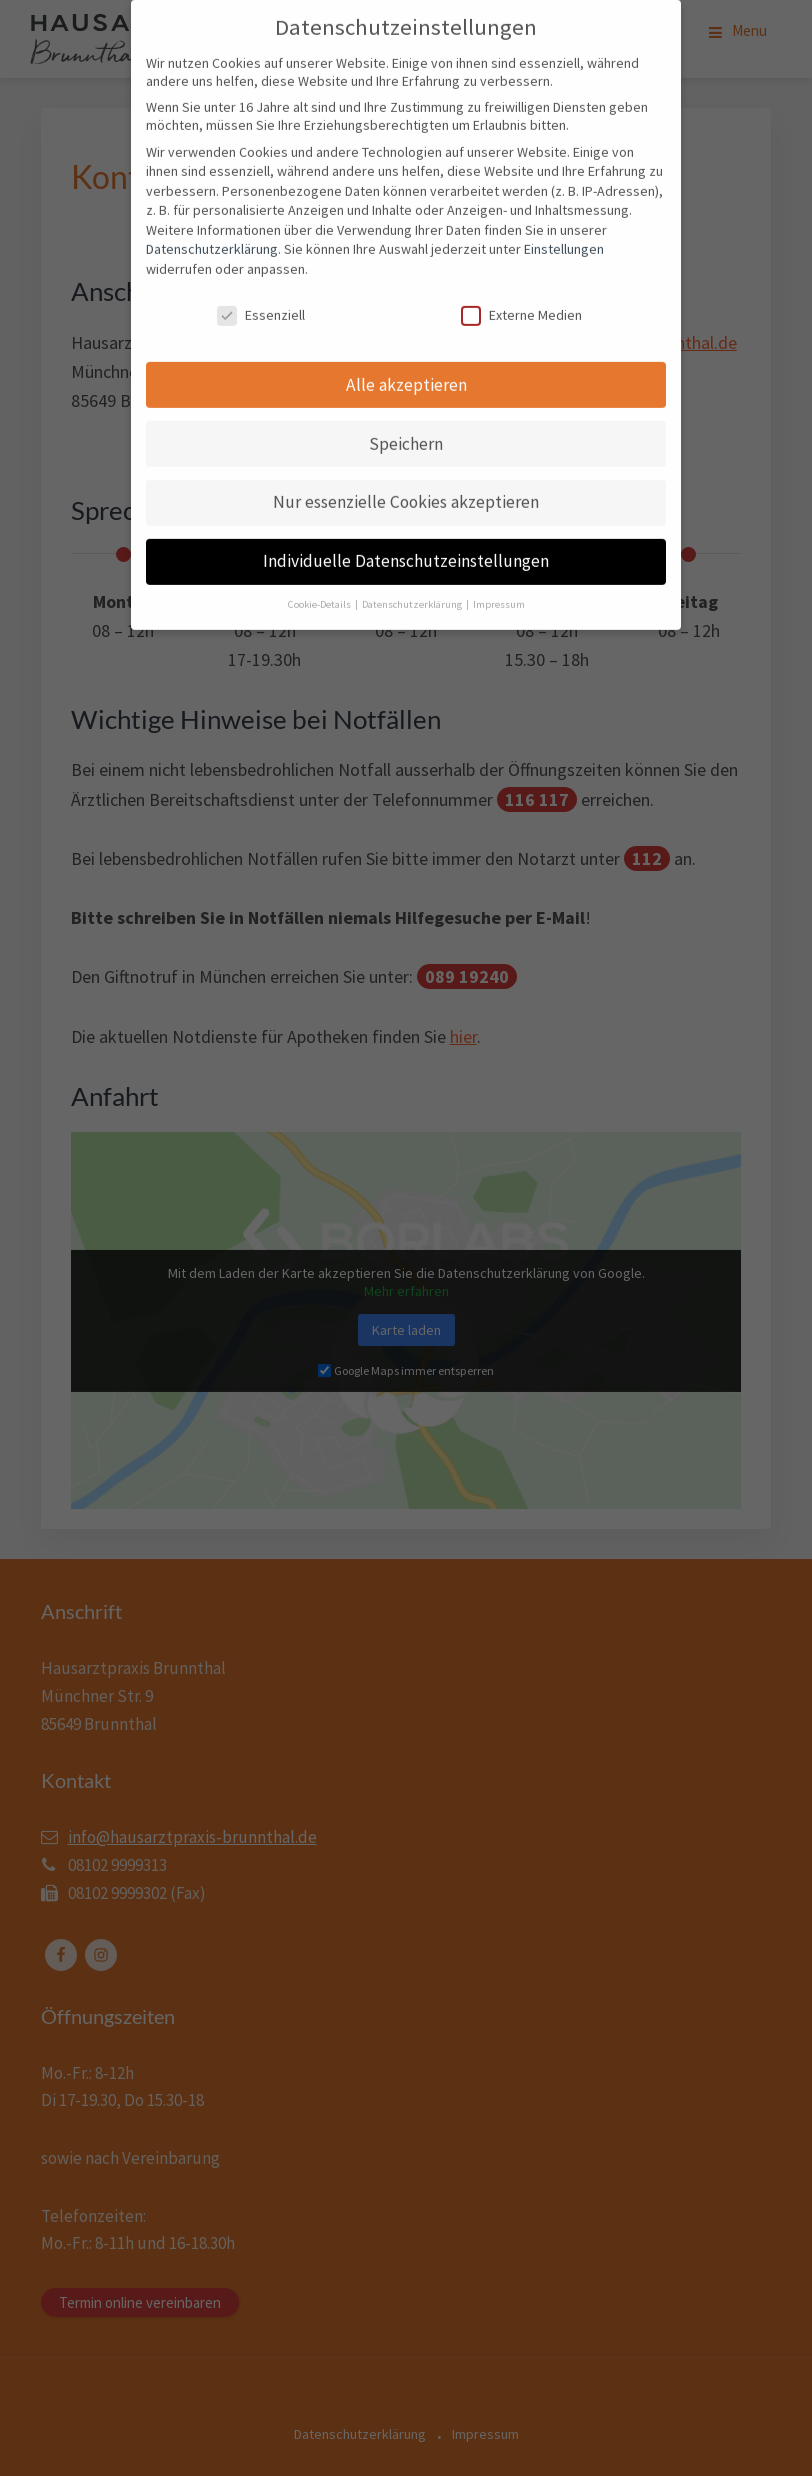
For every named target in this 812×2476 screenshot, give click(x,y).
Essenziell (261, 300)
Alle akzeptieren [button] (406, 369)
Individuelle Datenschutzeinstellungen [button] (406, 546)
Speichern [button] (406, 428)
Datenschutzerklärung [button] (413, 589)
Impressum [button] (499, 589)
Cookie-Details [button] (320, 589)
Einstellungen (564, 234)
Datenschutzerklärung (212, 234)
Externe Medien (521, 300)
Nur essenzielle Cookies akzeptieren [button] (406, 487)
